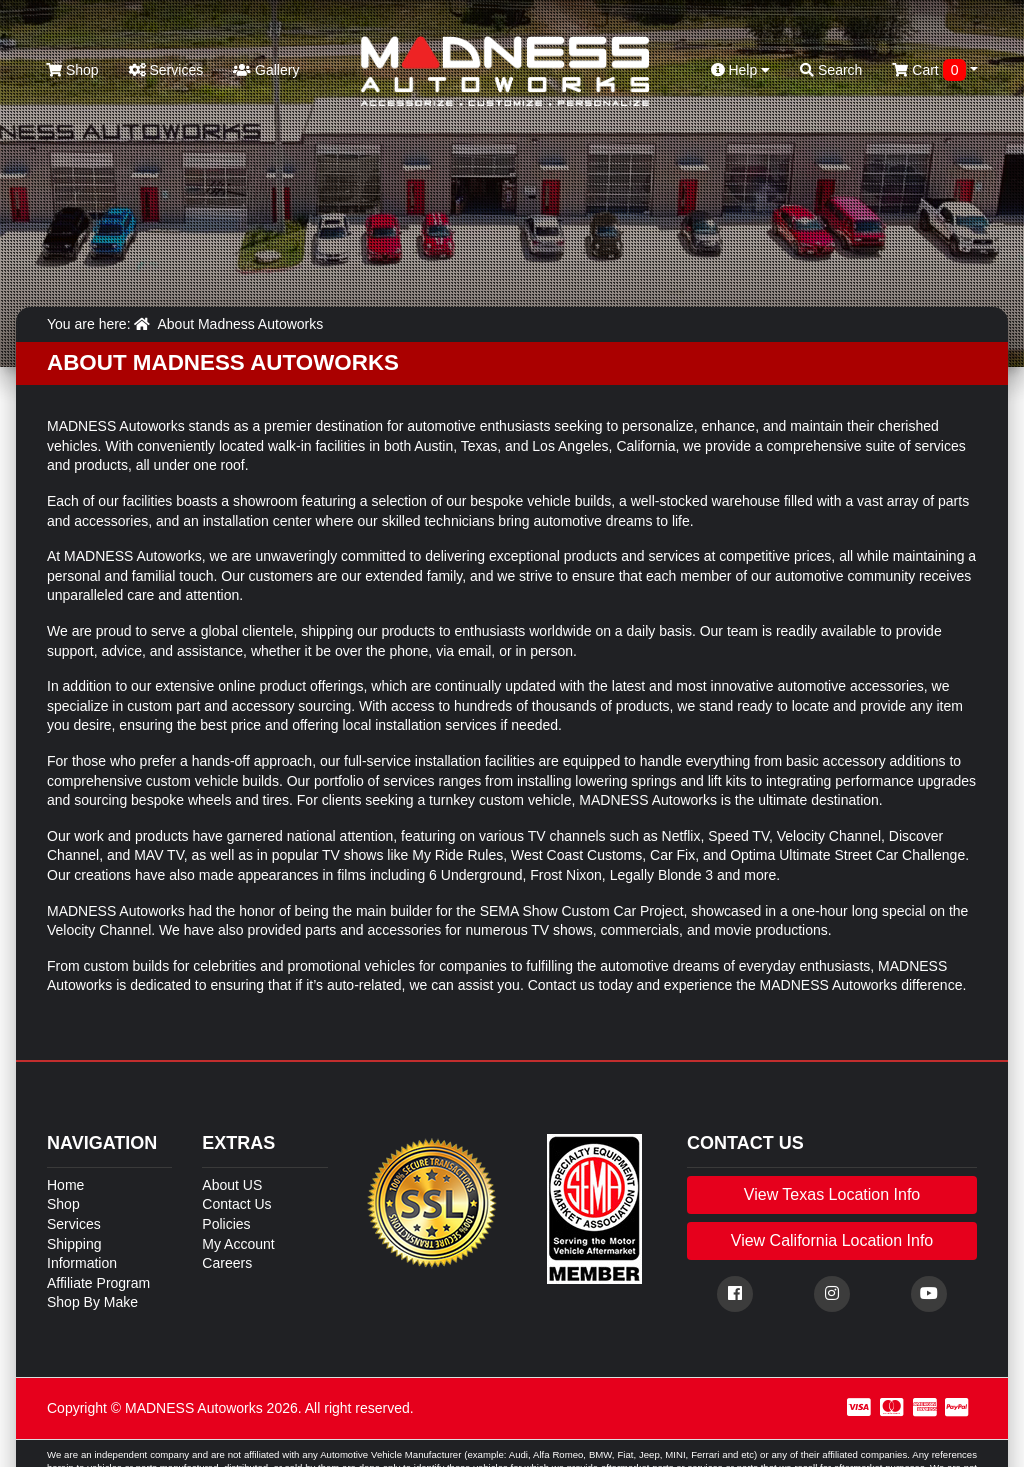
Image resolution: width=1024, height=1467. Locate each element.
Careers (227, 1263)
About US (232, 1185)
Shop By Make (92, 1302)
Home (65, 1185)
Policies (226, 1224)
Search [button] (831, 70)
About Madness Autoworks (240, 324)
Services (166, 70)
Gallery (266, 70)
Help (741, 70)
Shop (72, 70)
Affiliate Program (98, 1283)
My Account (238, 1244)
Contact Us (236, 1204)
